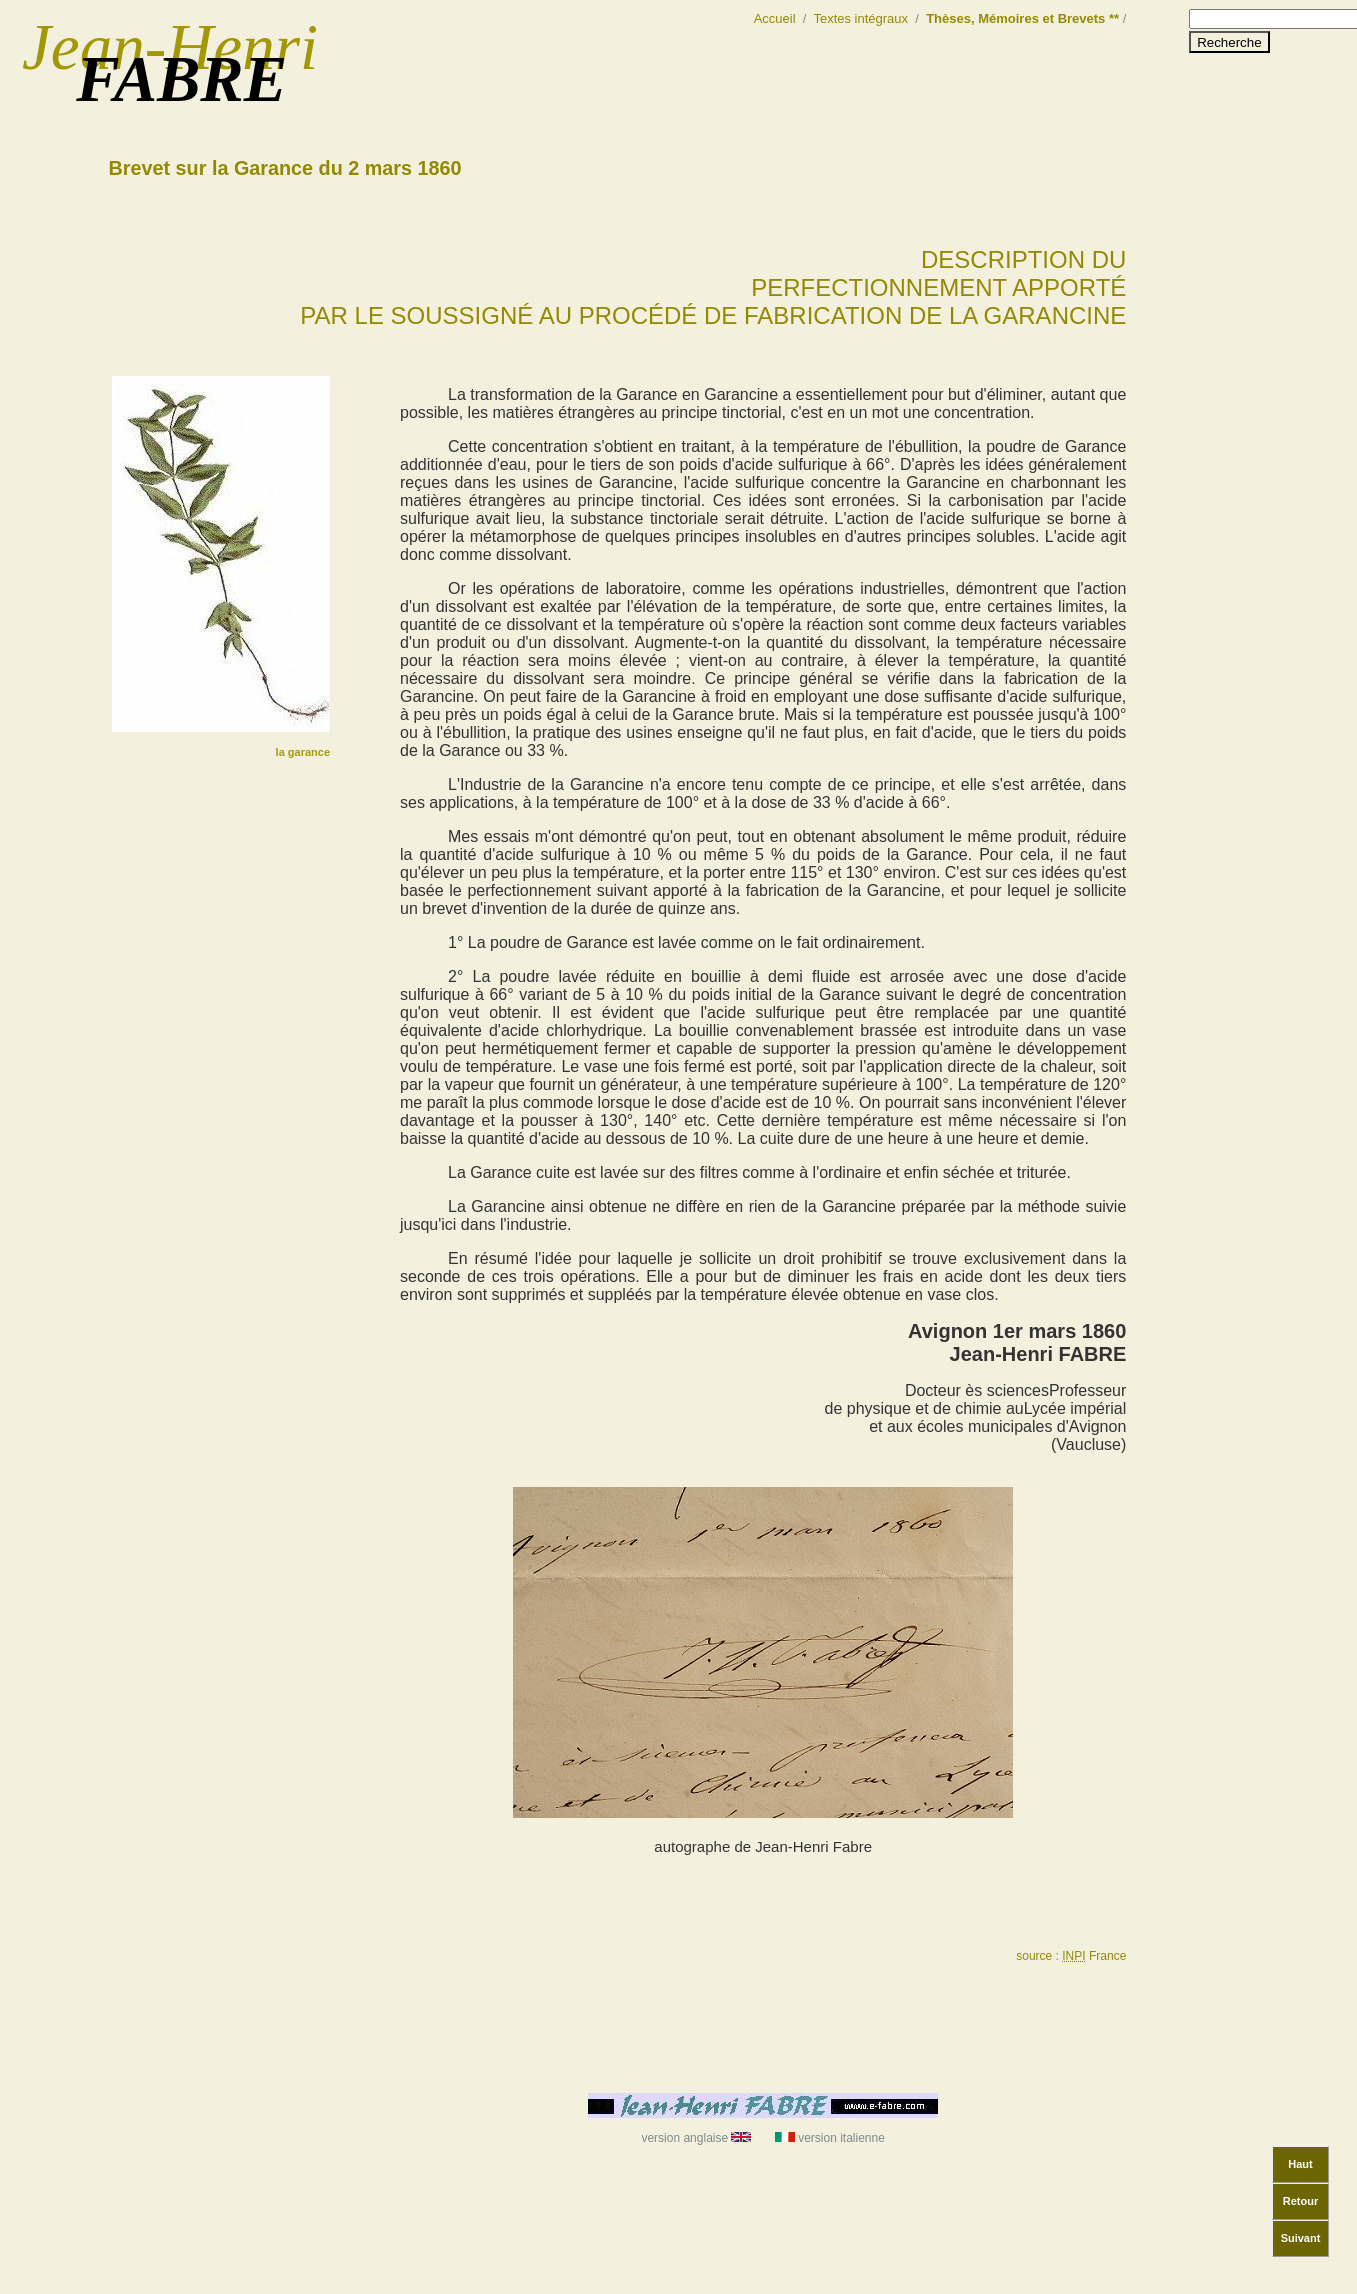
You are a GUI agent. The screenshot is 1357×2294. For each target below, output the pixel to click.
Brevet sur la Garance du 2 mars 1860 (285, 168)
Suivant (1301, 2238)
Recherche (1229, 42)
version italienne (831, 2138)
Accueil (775, 18)
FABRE (181, 79)
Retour (1300, 2201)
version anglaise (694, 2138)
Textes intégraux (861, 18)
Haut (1300, 2164)
